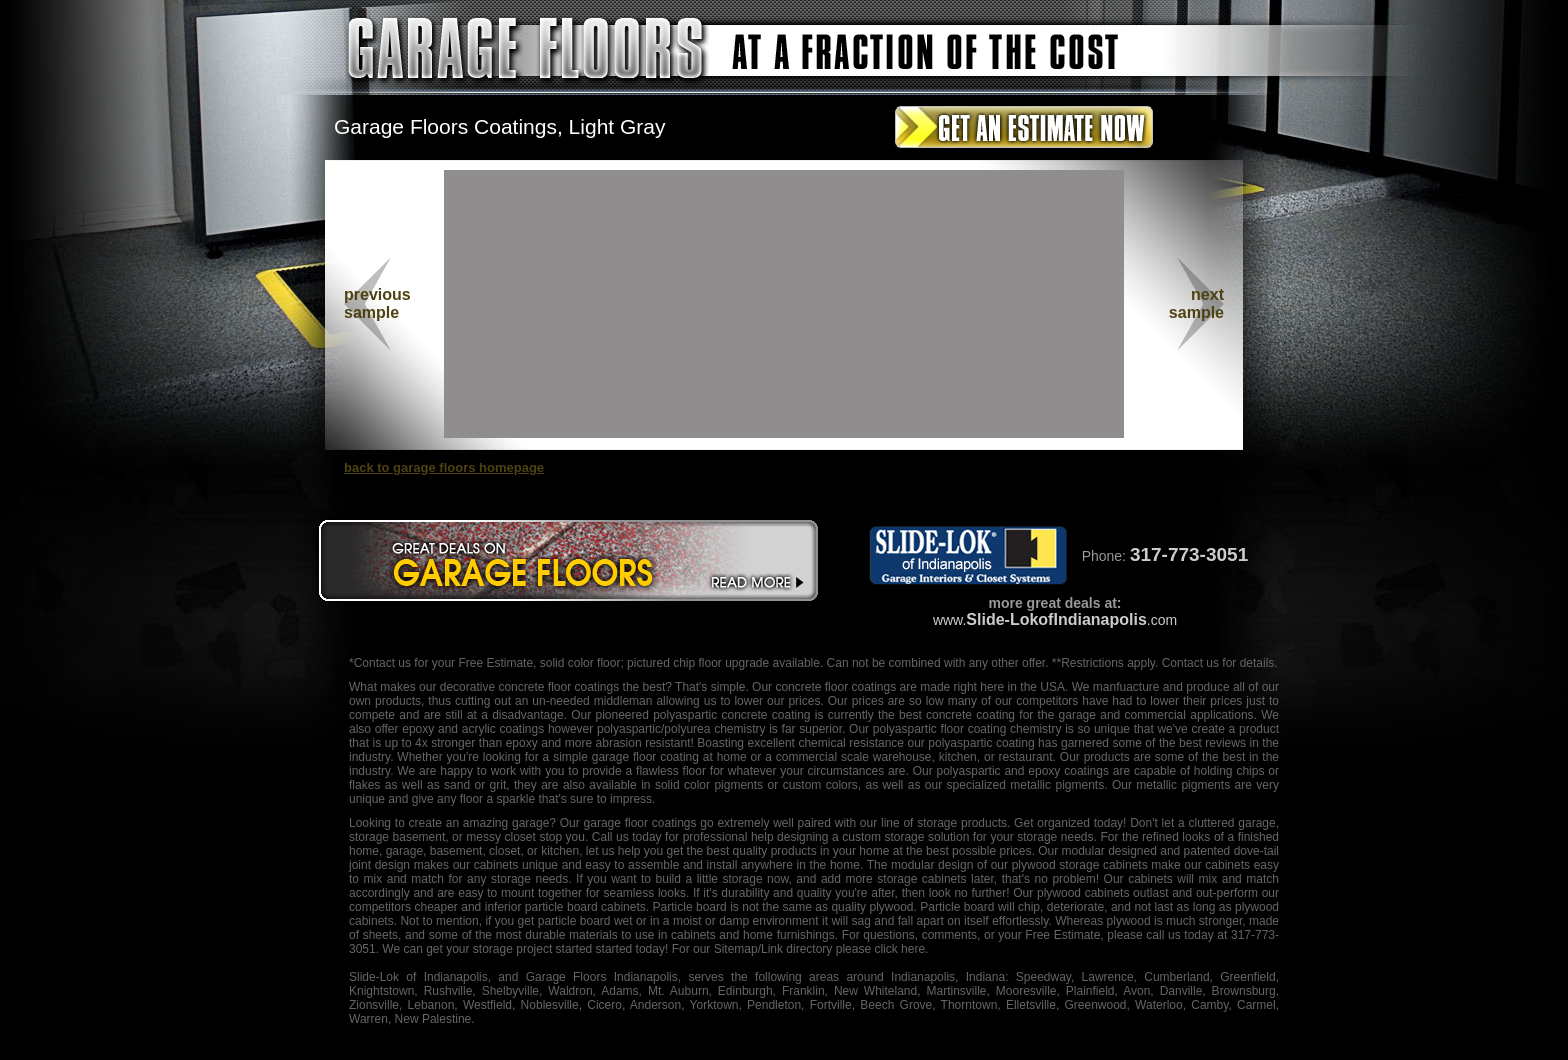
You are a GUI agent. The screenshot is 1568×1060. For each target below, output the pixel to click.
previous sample (377, 303)
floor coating (973, 729)
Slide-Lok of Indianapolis (418, 977)
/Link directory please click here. (843, 949)
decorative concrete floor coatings (529, 687)
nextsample (1196, 303)
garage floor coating (645, 757)
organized (1063, 823)
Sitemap (736, 949)
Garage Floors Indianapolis (602, 977)
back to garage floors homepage (444, 467)
